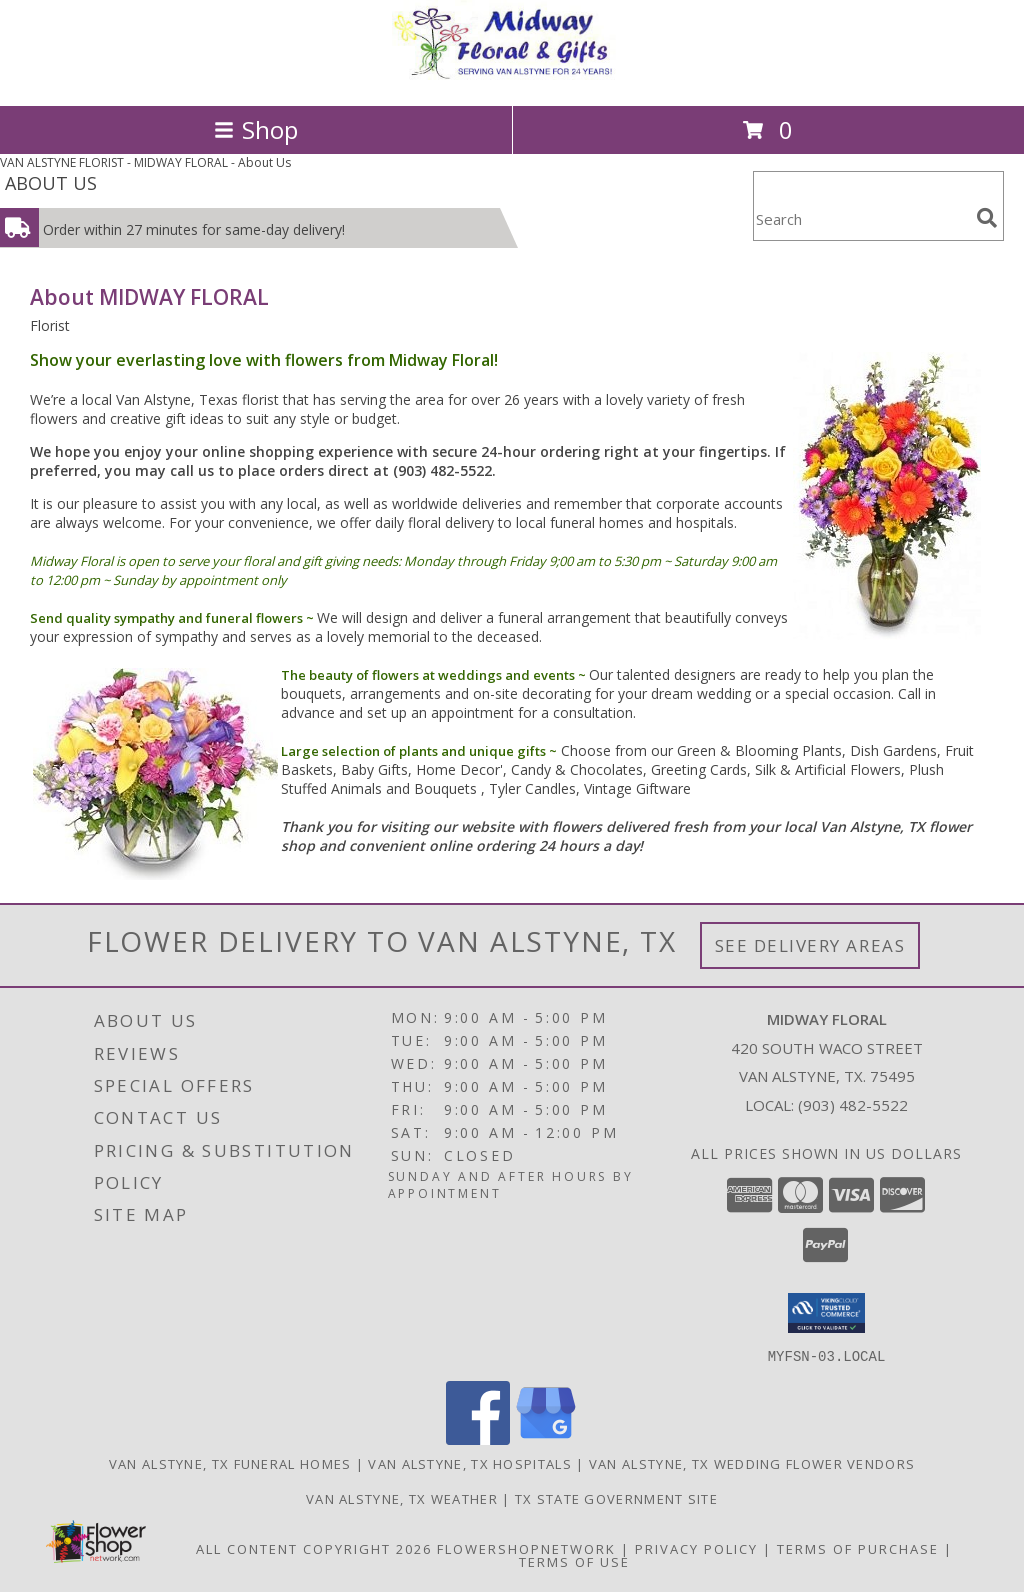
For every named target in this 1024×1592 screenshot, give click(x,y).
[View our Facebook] (478, 1438)
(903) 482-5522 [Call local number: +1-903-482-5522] (853, 1105)
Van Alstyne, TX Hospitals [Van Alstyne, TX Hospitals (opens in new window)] (470, 1463)
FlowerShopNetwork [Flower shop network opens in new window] (526, 1548)
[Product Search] (861, 218)
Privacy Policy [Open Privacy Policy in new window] (696, 1548)
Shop (256, 129)
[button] (826, 1313)
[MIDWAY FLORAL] (512, 76)
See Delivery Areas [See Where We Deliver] (810, 945)
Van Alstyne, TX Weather (402, 1498)
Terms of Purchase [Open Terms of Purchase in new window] (858, 1548)
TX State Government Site (616, 1498)
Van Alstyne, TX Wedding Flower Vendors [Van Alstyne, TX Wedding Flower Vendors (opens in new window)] (752, 1463)
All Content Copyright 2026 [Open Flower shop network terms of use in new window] (314, 1548)
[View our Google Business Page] (546, 1438)
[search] (987, 218)
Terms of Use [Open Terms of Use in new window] (574, 1561)
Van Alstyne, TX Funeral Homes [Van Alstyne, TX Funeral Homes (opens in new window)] (230, 1463)
